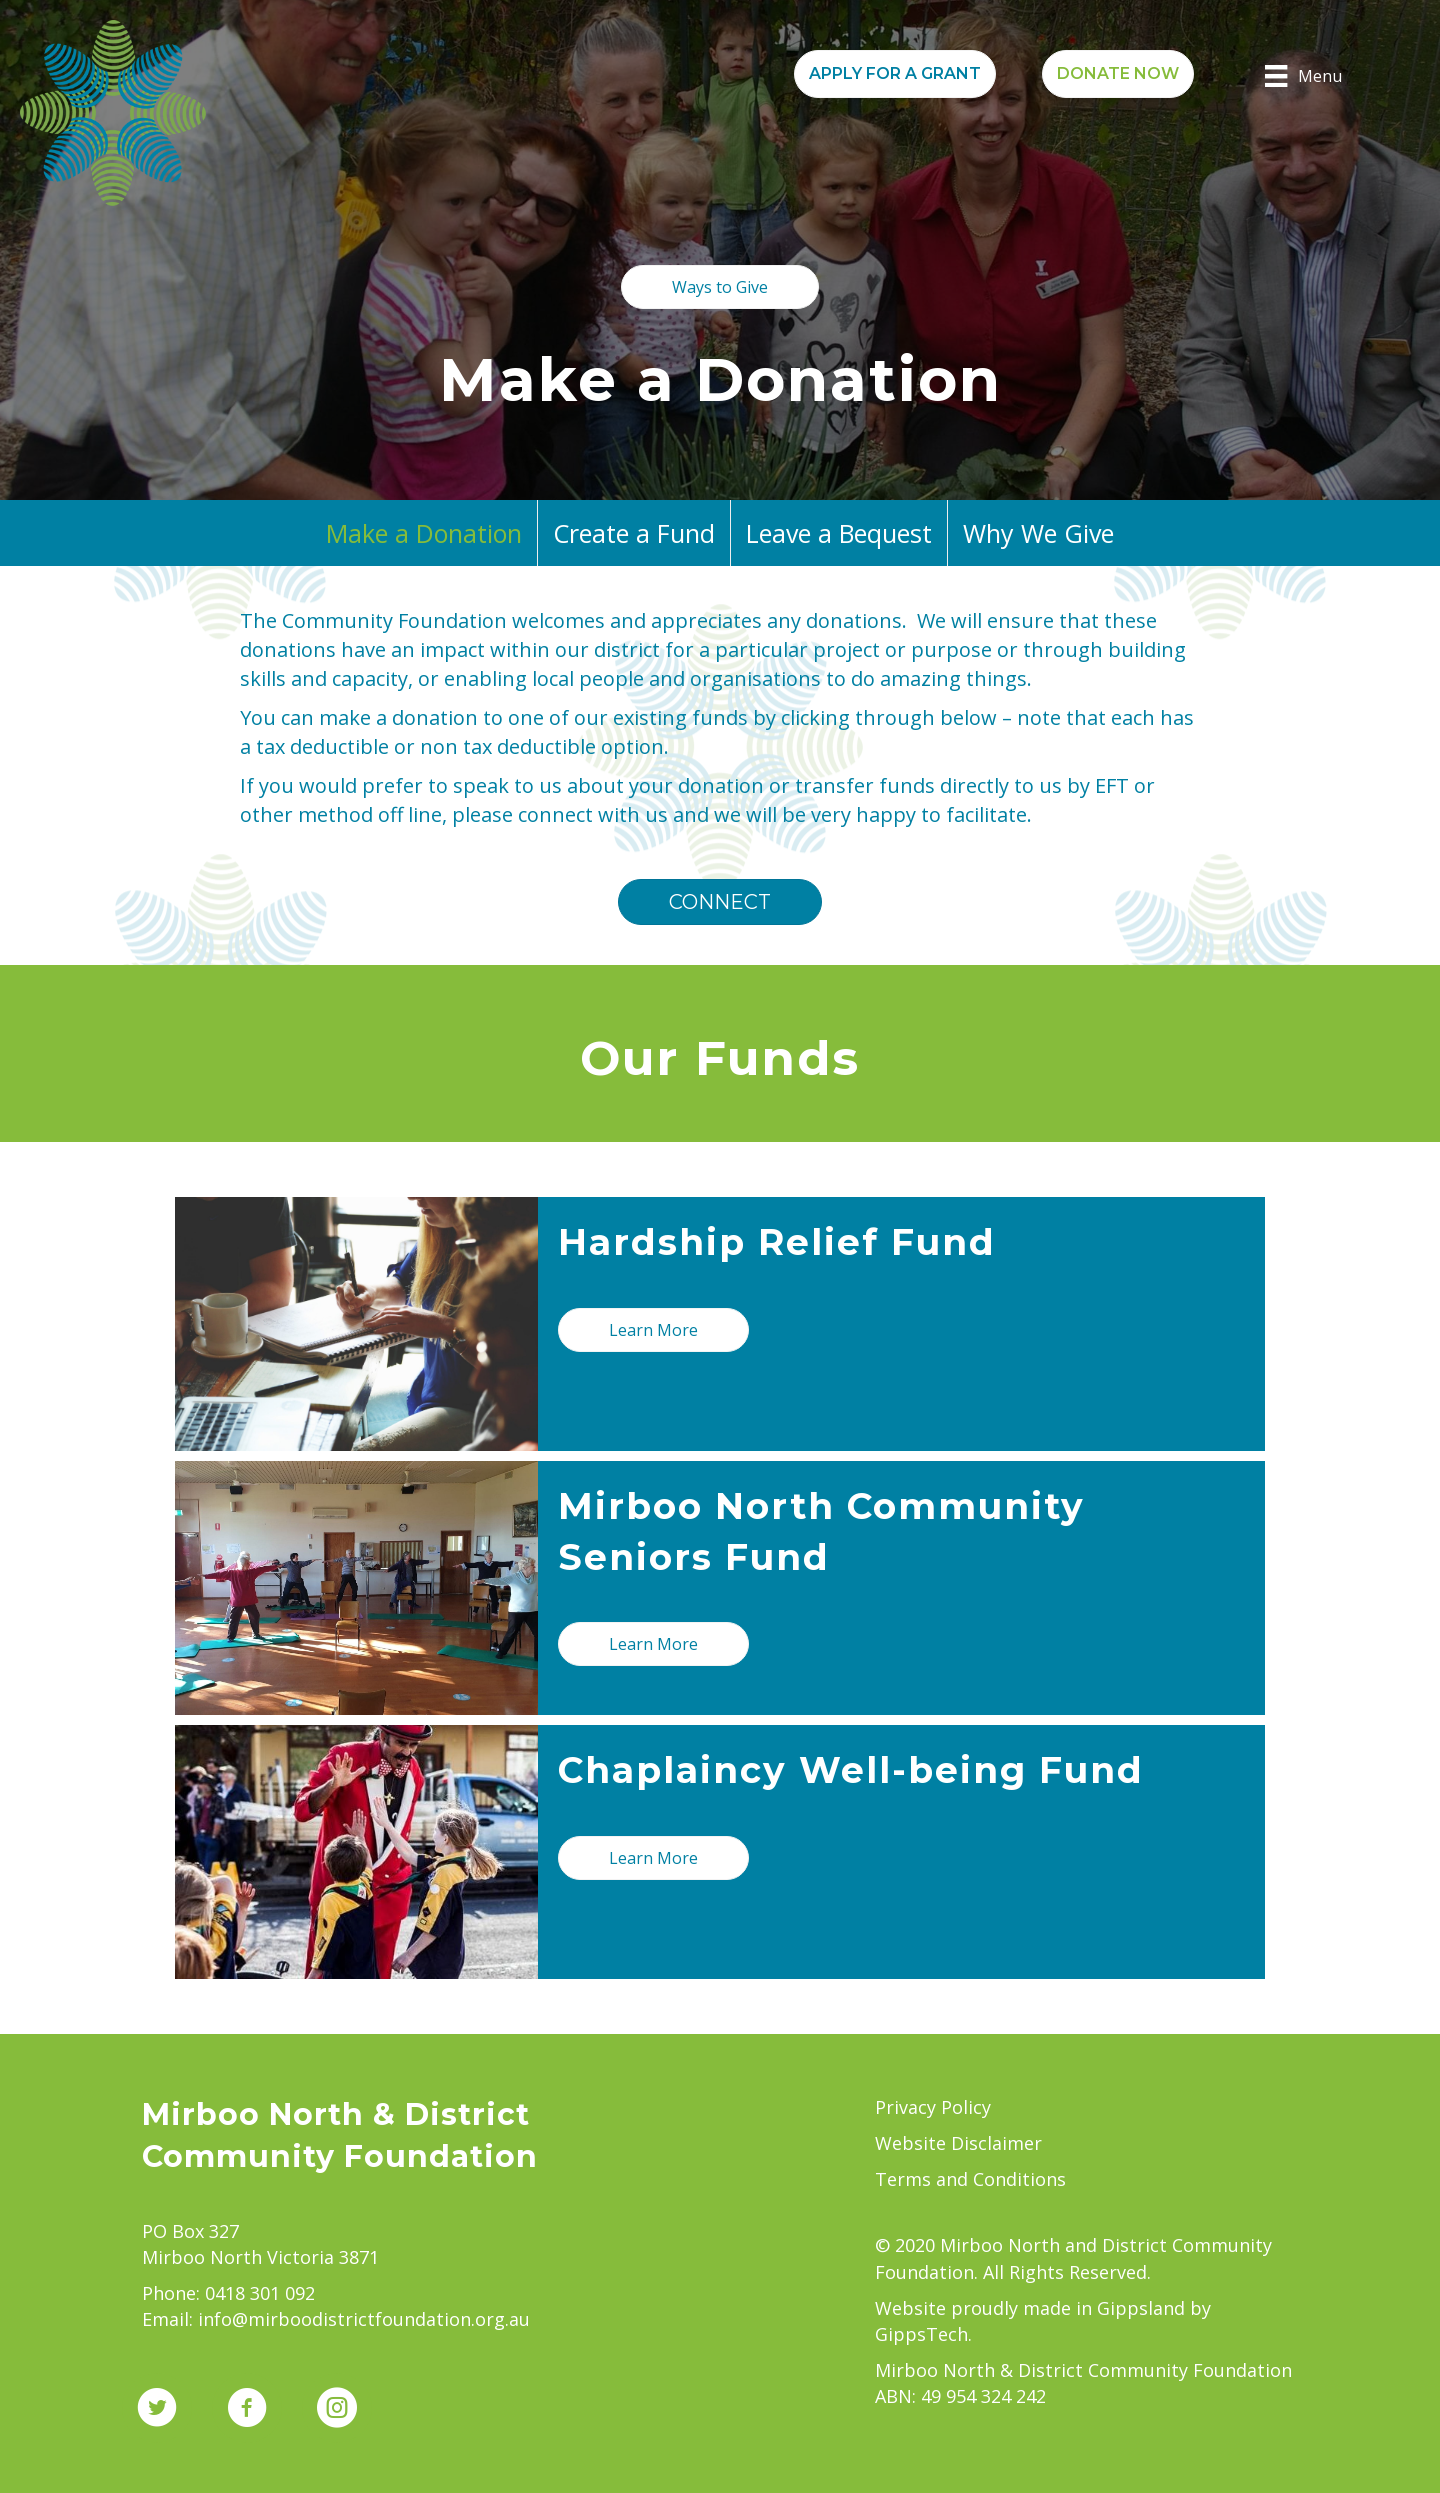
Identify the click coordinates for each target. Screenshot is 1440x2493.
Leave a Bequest (839, 533)
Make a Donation (424, 533)
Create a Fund (634, 533)
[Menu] (1303, 76)
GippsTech (921, 2334)
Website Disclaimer (958, 2143)
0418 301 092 (260, 2293)
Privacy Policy (933, 2107)
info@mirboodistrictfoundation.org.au (364, 2319)
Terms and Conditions (970, 2179)
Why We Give (1038, 533)
